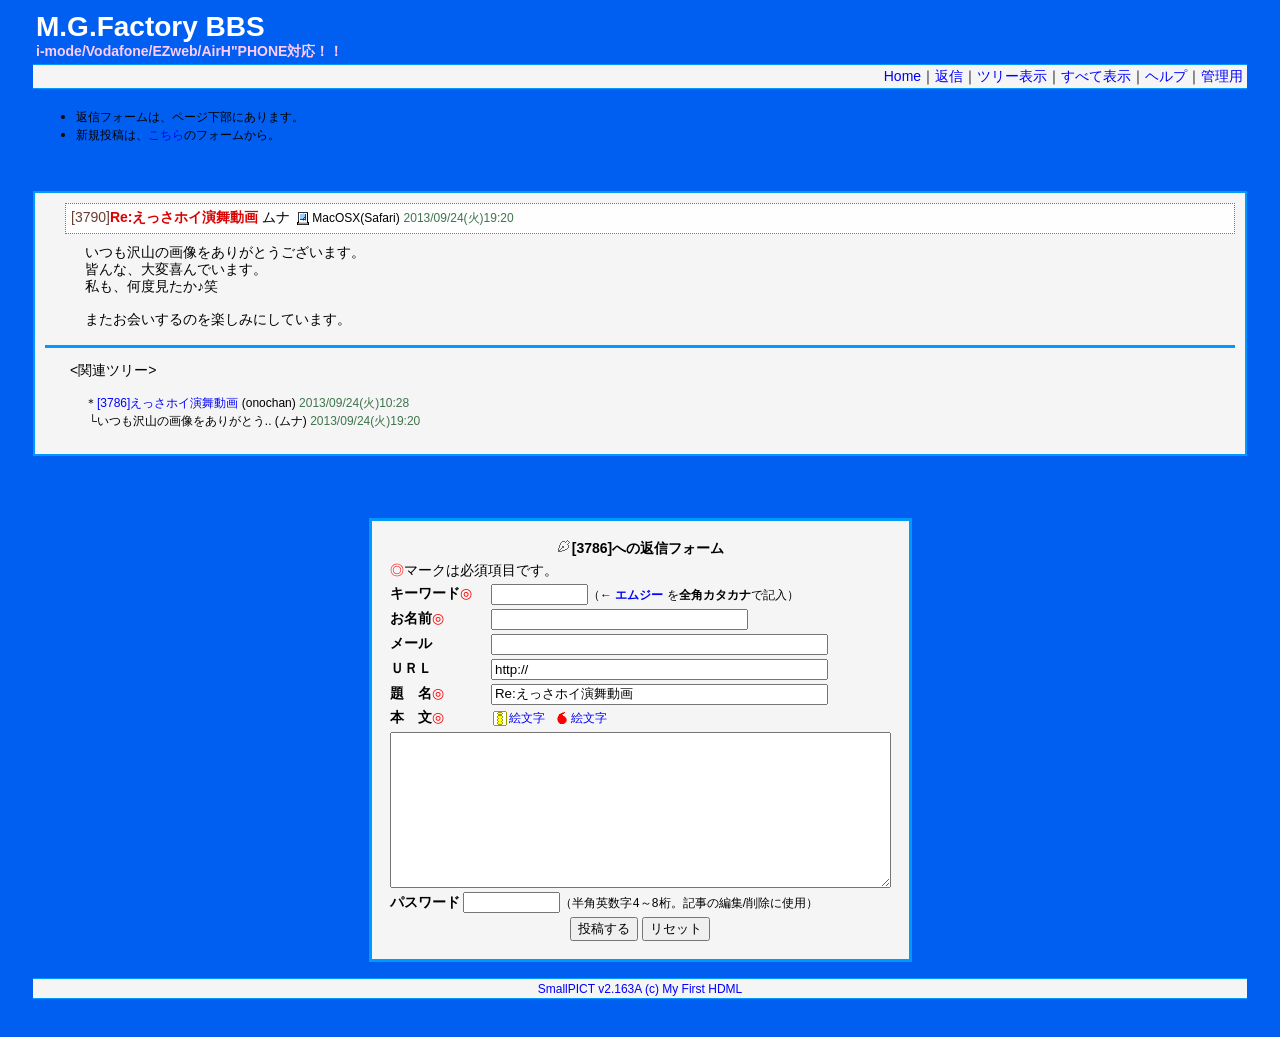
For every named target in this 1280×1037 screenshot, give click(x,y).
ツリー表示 (1012, 76)
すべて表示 (1096, 76)
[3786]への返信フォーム (640, 548)
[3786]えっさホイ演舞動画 (167, 403)
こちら (166, 135)
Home (902, 76)
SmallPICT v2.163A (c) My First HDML (640, 1019)
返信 (949, 76)
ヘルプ (1166, 76)
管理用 (1222, 76)
